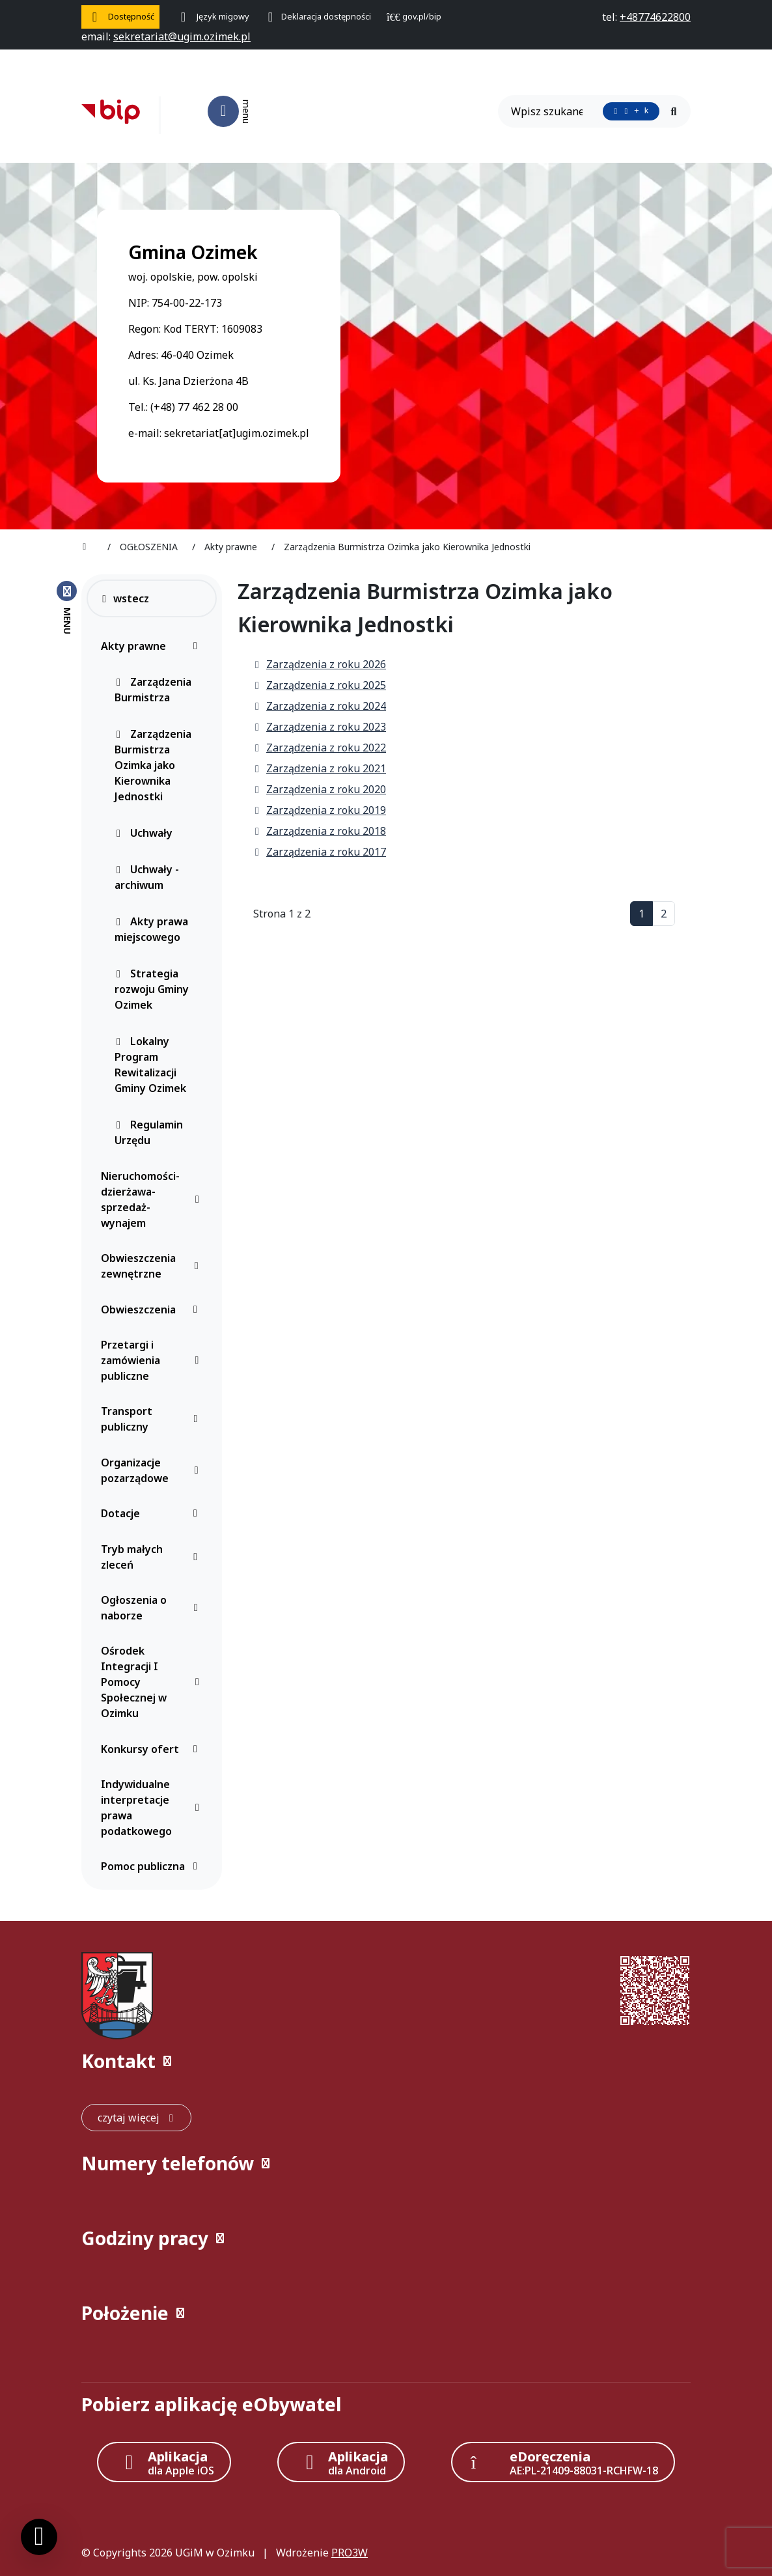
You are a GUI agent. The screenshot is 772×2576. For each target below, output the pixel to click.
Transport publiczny (152, 1419)
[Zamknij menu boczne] (66, 607)
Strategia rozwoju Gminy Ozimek (152, 989)
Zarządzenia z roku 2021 (319, 768)
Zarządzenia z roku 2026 (319, 664)
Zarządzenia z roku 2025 (319, 685)
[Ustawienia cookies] (39, 2537)
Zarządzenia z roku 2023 (319, 727)
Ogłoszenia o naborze (152, 1608)
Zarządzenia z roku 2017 (319, 852)
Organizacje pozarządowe (152, 1470)
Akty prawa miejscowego (151, 929)
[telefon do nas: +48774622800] (655, 17)
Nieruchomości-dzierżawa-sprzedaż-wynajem (152, 1199)
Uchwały (143, 833)
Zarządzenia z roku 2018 (319, 831)
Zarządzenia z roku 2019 (319, 810)
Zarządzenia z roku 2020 (319, 789)
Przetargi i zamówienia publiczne (152, 1360)
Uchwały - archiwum (147, 877)
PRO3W (349, 2552)
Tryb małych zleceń (152, 1557)
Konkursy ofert (152, 1749)
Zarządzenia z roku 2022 (319, 747)
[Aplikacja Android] (341, 2462)
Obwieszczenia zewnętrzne (152, 1266)
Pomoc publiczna (152, 1866)
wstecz (124, 598)
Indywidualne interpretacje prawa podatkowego (152, 1807)
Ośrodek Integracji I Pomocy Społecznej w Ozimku (152, 1682)
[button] (386, 2061)
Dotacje (152, 1513)
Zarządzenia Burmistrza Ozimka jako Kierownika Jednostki (153, 765)
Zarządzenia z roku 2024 (319, 706)
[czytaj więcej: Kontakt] (136, 2117)
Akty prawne (152, 646)
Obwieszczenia (152, 1309)
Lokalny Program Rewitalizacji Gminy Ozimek (150, 1064)
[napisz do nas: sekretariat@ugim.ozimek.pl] (182, 36)
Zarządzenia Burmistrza (153, 690)
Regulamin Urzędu (149, 1132)
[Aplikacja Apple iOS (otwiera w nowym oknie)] (164, 2462)
